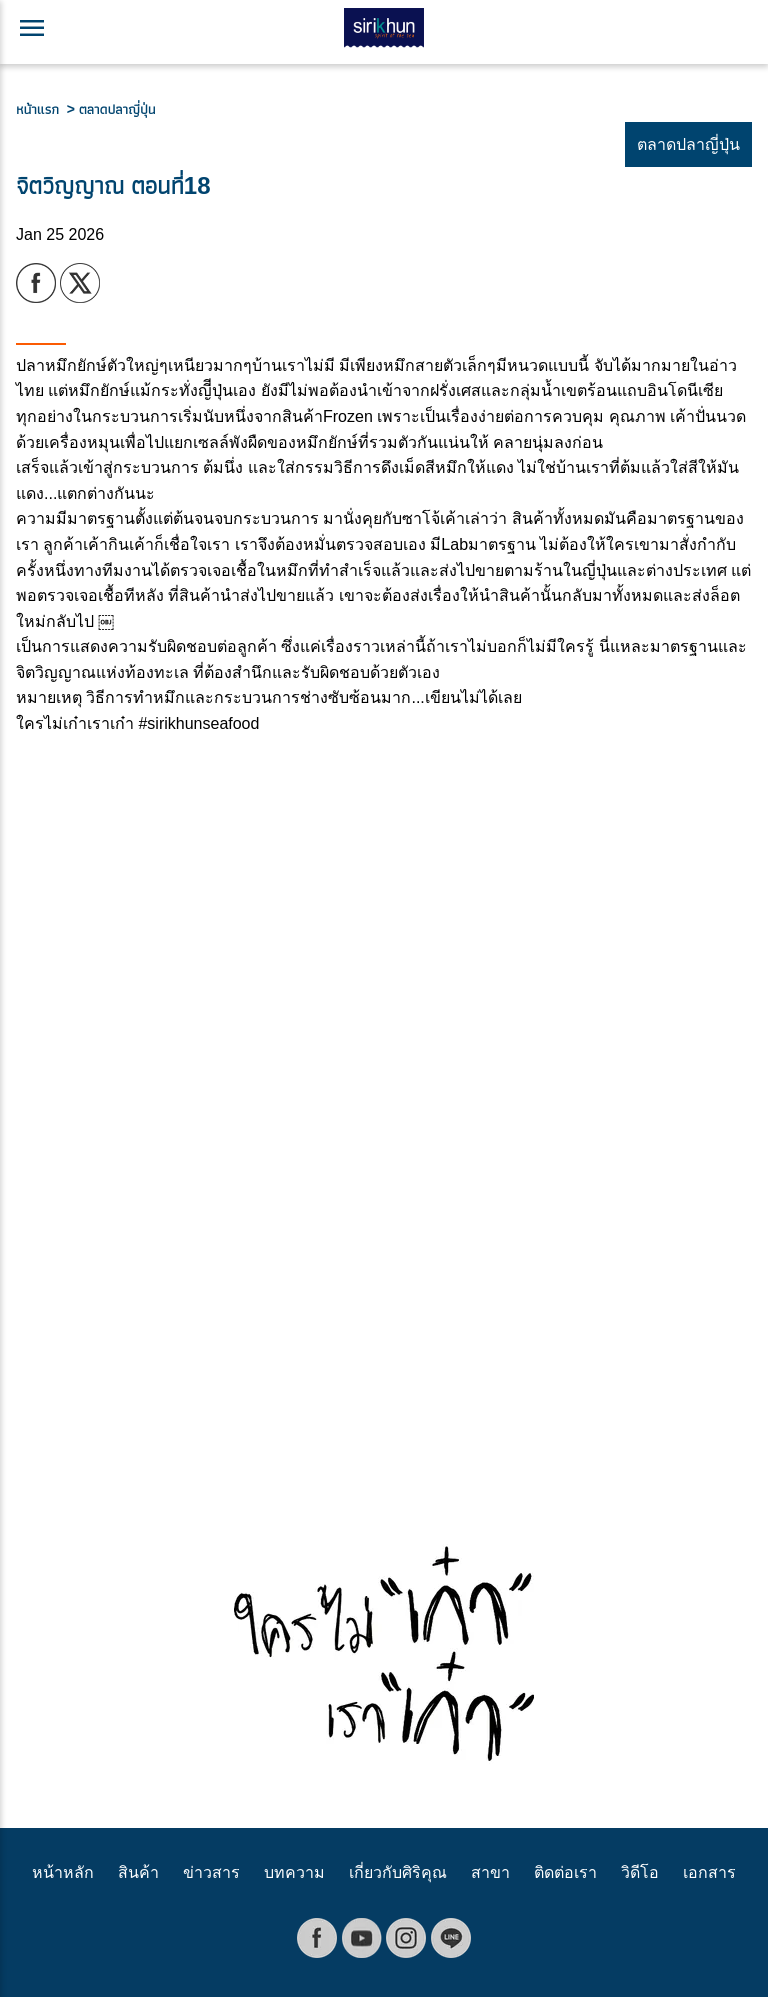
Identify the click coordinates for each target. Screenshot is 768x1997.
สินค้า (138, 1872)
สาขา (490, 1872)
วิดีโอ (640, 1872)
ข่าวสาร (211, 1872)
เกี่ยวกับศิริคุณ (398, 1872)
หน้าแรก (41, 109)
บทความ (294, 1872)
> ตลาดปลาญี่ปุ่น (111, 109)
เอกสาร (709, 1872)
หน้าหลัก (63, 1872)
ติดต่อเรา (565, 1872)
